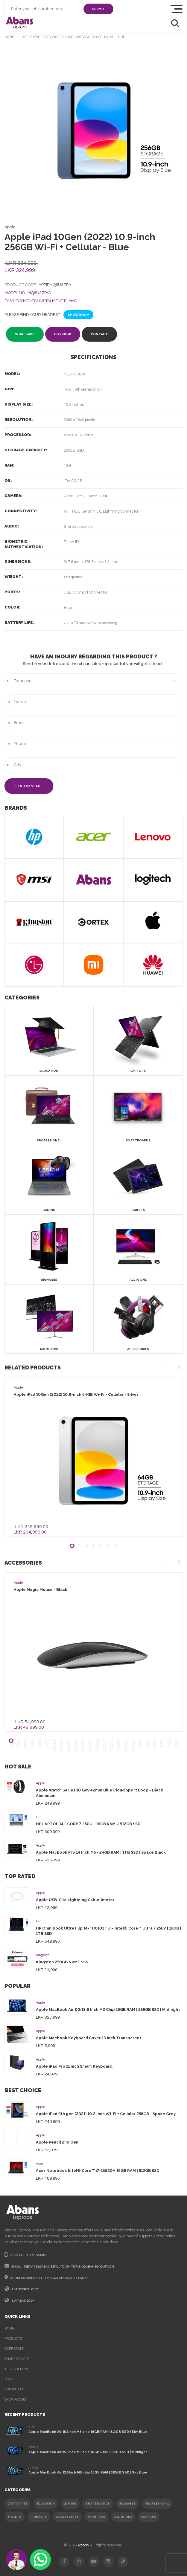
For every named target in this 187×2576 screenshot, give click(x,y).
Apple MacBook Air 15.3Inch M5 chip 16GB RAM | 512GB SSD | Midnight (87, 2452)
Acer (39, 2163)
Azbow (83, 2545)
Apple (40, 1783)
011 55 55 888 (36, 2255)
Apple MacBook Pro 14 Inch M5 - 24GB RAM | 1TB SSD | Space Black (101, 1852)
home (9, 37)
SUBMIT (98, 8)
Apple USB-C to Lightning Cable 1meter (75, 1900)
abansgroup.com (25, 2289)
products (13, 2338)
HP (38, 1817)
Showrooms (15, 2399)
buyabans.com (23, 2300)
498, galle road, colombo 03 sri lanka (58, 2278)
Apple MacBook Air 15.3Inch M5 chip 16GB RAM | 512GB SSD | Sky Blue (87, 2432)
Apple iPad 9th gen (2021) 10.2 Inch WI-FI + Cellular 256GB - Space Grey (106, 2114)
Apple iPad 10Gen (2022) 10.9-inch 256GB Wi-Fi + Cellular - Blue (73, 37)
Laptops (148, 2516)
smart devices (16, 2359)
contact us (14, 2389)
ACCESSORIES (67, 2516)
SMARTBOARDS (98, 2503)
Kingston (42, 1955)
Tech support (16, 2369)
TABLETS (14, 2516)
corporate (14, 2348)
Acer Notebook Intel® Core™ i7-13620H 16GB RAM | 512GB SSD (97, 2170)
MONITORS (96, 2516)
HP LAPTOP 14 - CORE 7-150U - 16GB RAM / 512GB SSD (88, 1824)
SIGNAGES (127, 2503)
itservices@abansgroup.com (46, 2266)
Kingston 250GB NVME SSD (62, 1962)
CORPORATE (17, 2503)
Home (9, 2328)
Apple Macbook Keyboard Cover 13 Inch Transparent (88, 2038)
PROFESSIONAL (157, 2503)
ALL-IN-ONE (123, 2516)
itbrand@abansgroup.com (92, 2266)
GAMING (70, 2503)
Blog (8, 2379)
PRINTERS (39, 2516)
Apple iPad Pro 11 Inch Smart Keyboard (74, 2066)
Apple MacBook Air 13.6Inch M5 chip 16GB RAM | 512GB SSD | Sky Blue (87, 2472)
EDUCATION (46, 2503)
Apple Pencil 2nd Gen (57, 2142)
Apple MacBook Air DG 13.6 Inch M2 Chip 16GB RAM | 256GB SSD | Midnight (108, 2009)
